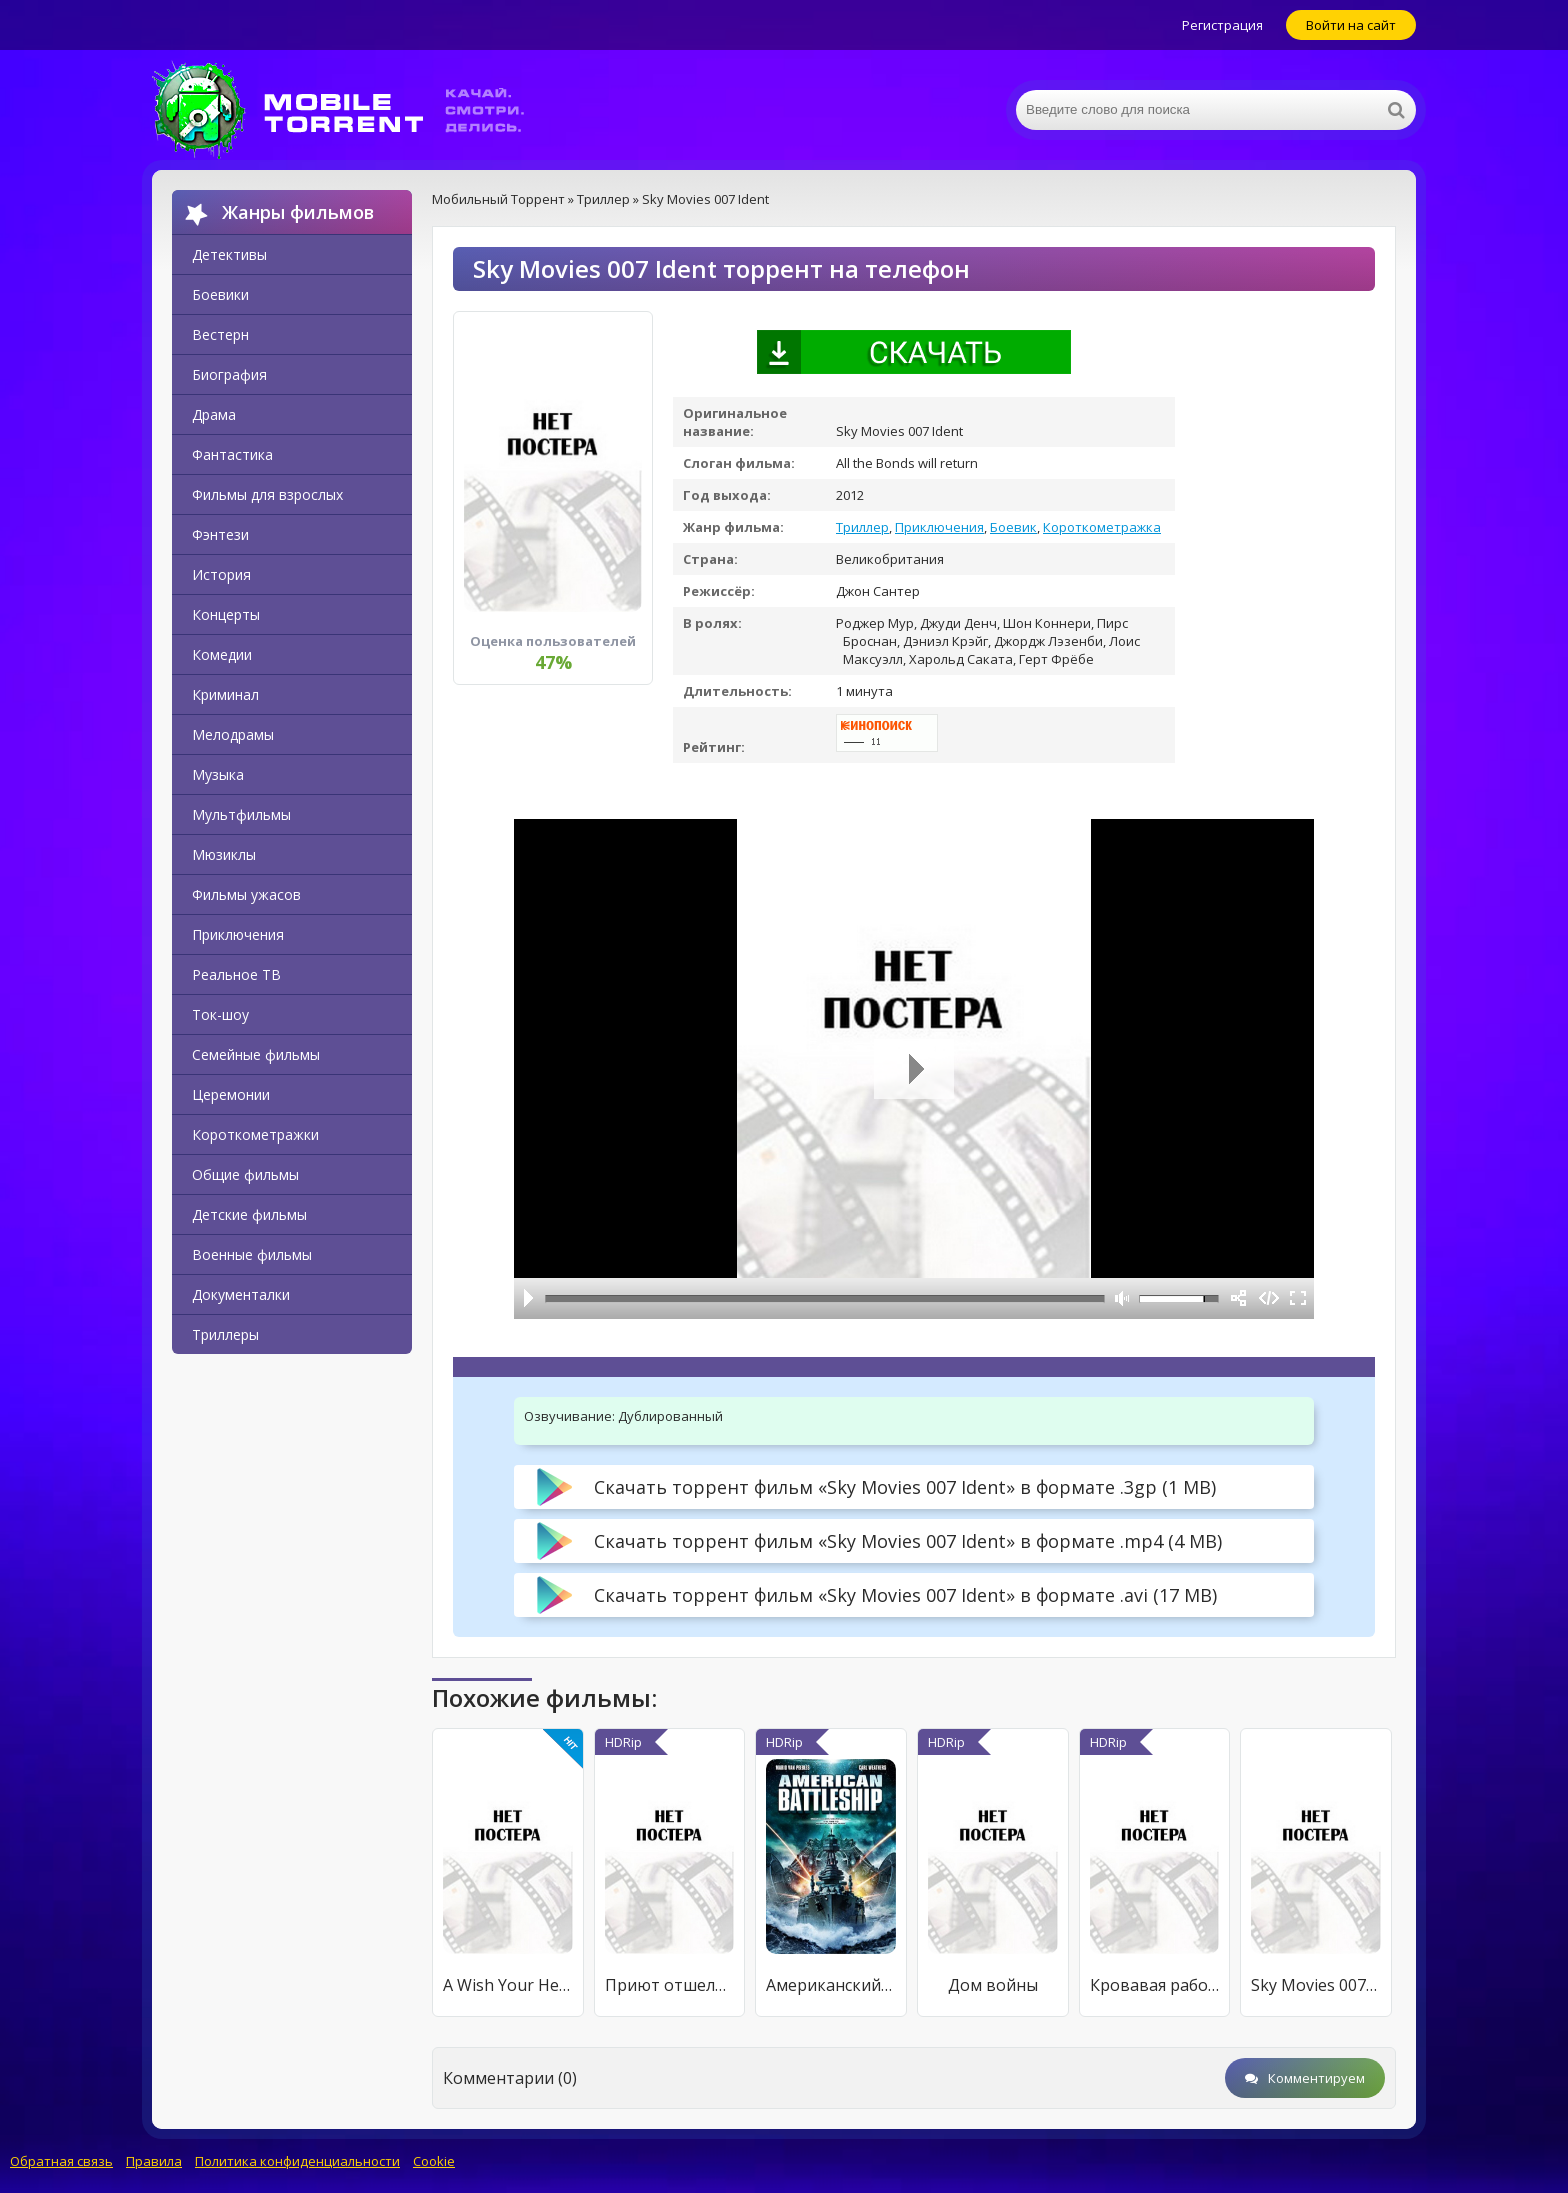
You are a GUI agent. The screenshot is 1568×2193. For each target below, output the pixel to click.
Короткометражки (255, 1134)
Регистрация (1222, 25)
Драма (214, 414)
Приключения (238, 934)
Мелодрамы (233, 734)
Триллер (862, 527)
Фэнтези (220, 534)
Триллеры (225, 1334)
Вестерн (220, 334)
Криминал (225, 694)
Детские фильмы (249, 1214)
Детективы (229, 254)
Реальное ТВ (236, 974)
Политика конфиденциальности (297, 2161)
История (221, 574)
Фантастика (232, 454)
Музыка (218, 774)
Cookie (434, 2161)
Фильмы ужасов (246, 894)
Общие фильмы (245, 1174)
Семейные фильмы (256, 1054)
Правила (154, 2161)
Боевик (1013, 527)
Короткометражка (1102, 527)
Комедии (222, 654)
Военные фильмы (252, 1254)
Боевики (220, 294)
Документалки (241, 1294)
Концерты (226, 614)
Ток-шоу (220, 1014)
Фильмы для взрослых (267, 494)
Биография (229, 374)
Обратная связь (61, 2161)
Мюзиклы (224, 854)
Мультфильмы (241, 814)
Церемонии (231, 1094)
